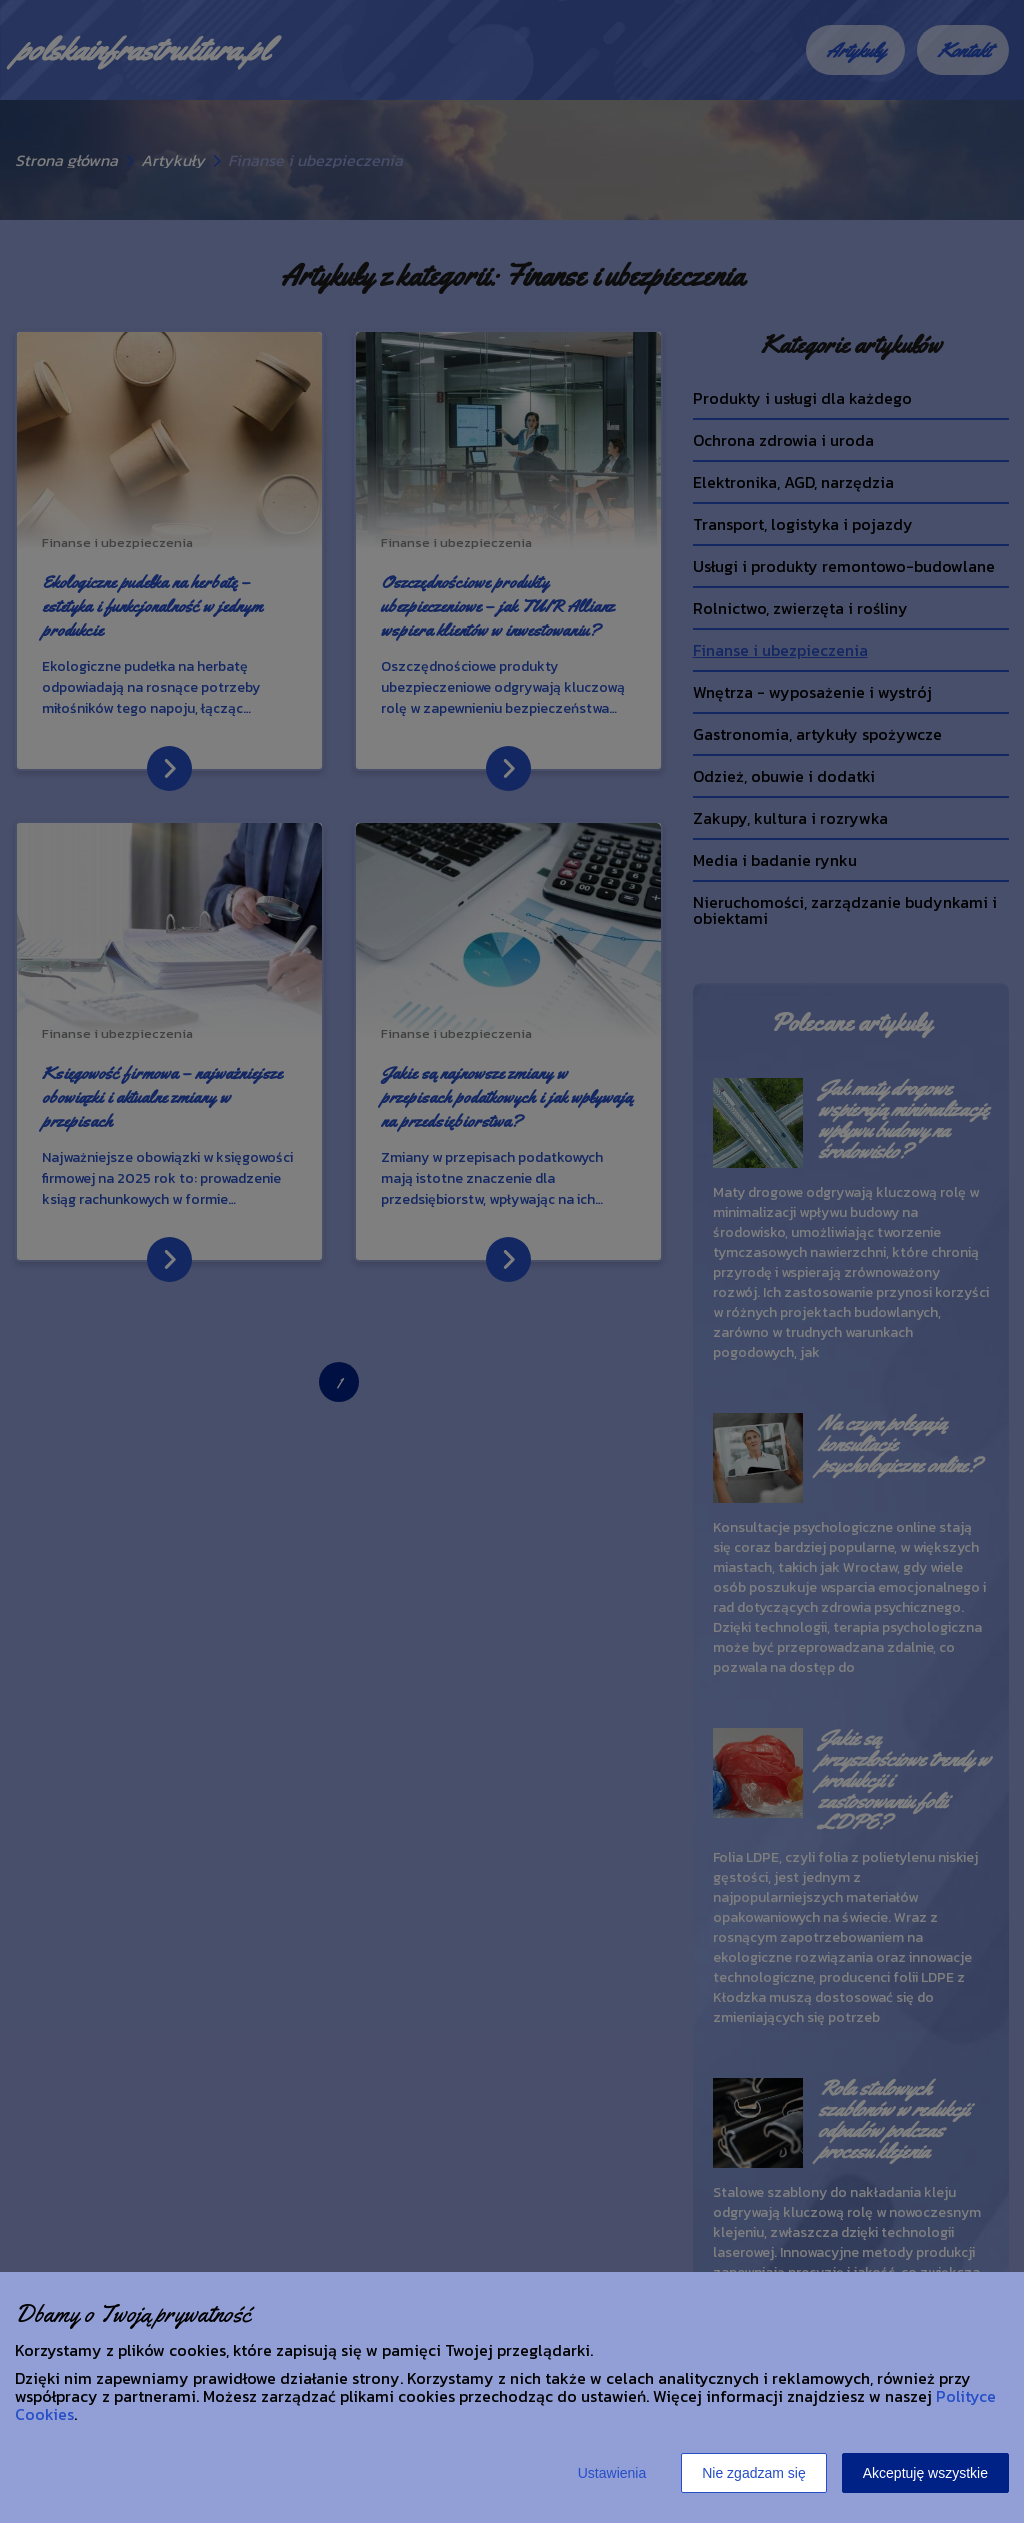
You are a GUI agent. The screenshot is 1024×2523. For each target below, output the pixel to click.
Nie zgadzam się (754, 2473)
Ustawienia (612, 2473)
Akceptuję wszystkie (925, 2473)
